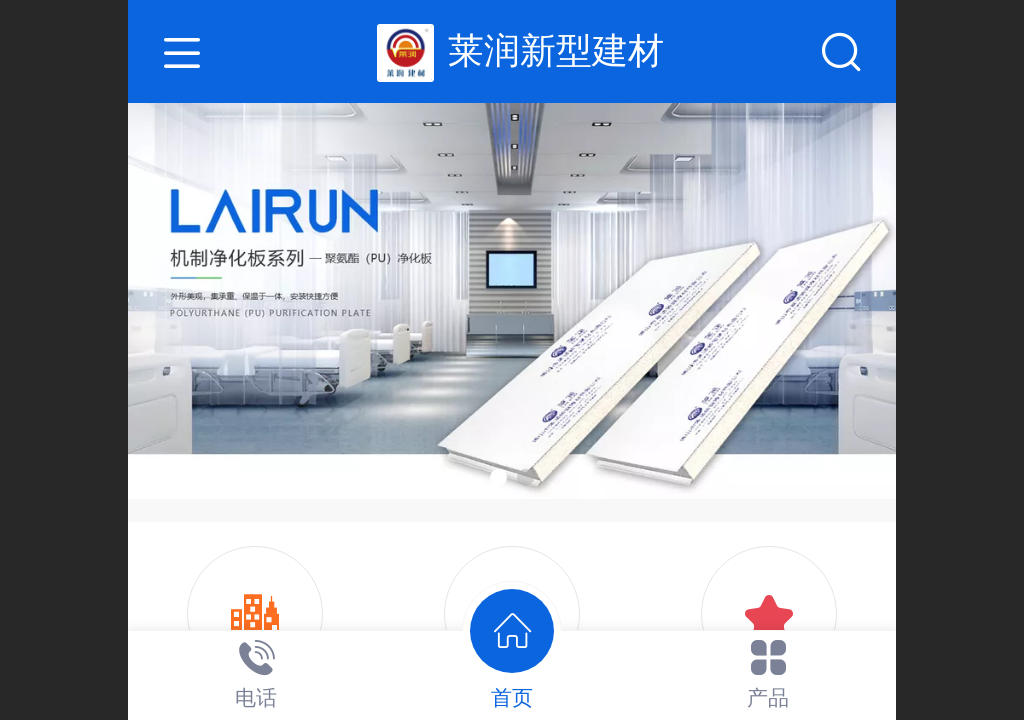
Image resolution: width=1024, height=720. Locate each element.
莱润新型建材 (556, 50)
